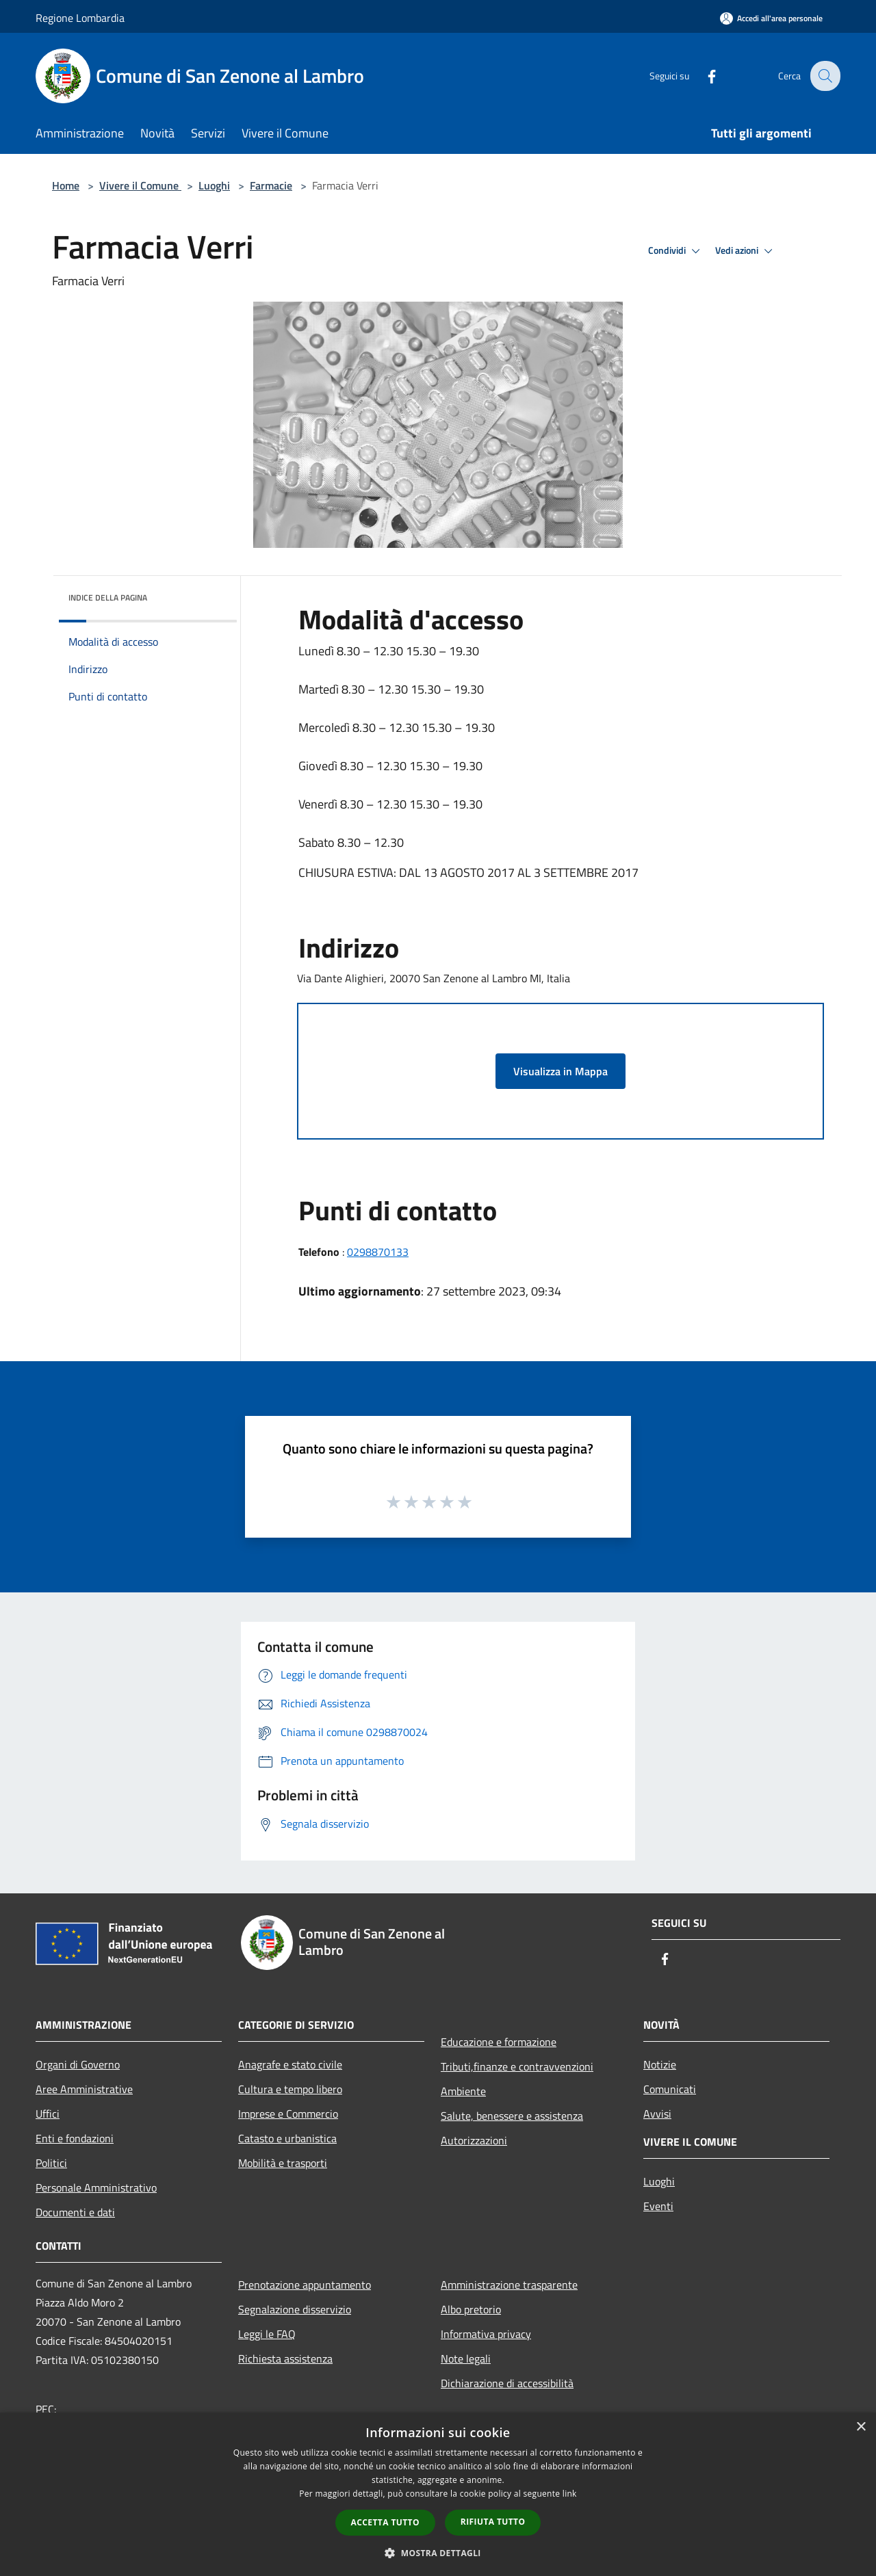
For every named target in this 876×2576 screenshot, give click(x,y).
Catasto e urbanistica (287, 2138)
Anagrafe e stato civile (290, 2064)
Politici (51, 2163)
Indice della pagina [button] (107, 597)
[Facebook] (702, 75)
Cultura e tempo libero (290, 2089)
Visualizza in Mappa (560, 1071)
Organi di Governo (78, 2064)
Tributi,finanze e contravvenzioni (517, 2066)
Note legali (466, 2358)
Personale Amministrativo (96, 2187)
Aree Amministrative (84, 2089)
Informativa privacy (486, 2334)
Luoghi (214, 185)
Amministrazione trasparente (509, 2284)
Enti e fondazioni (75, 2138)
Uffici (48, 2113)
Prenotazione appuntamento (304, 2284)
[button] (438, 2553)
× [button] (860, 2427)
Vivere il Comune (140, 185)
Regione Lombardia (80, 18)
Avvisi (657, 2113)
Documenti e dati (75, 2212)
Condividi (676, 251)
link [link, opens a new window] (570, 2493)
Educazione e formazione (498, 2042)
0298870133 (378, 1252)
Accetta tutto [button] (385, 2522)
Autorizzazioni (474, 2140)
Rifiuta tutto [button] (493, 2521)
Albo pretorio (471, 2309)
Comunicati (669, 2089)
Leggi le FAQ (267, 2334)
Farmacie (271, 185)
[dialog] (438, 2494)
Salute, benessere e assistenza (512, 2115)
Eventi (658, 2206)
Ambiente (463, 2091)
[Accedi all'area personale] (771, 18)
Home (65, 185)
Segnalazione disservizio (294, 2309)
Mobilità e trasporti (282, 2163)
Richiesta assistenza (285, 2358)
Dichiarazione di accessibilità (507, 2383)
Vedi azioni (746, 251)
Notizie (659, 2064)
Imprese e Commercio (288, 2113)
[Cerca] (824, 76)
